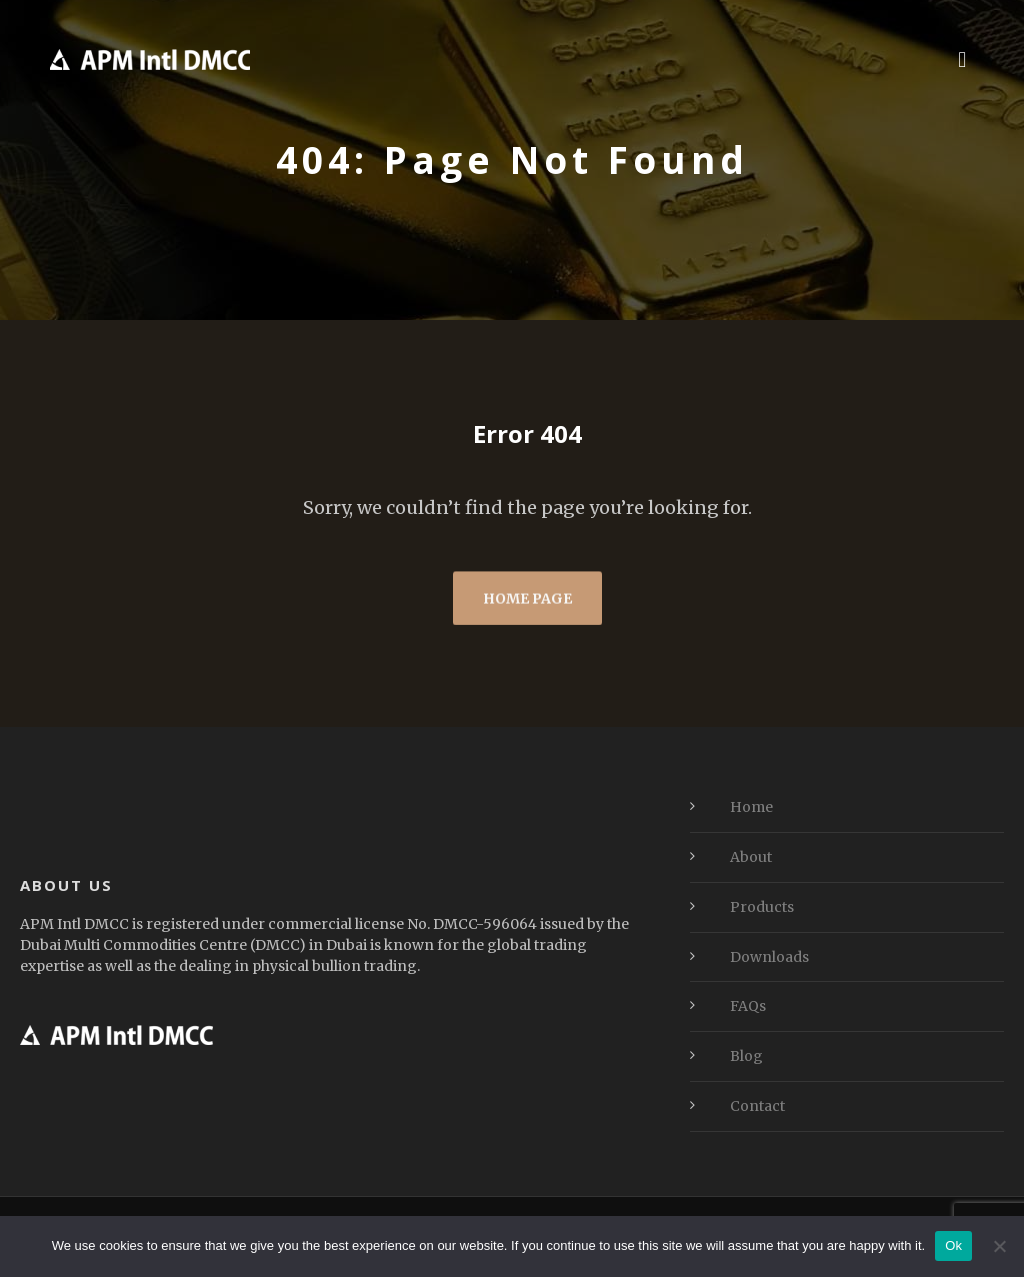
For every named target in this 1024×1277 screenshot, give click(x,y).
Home (751, 807)
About (751, 857)
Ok (953, 1245)
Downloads (769, 957)
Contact (757, 1106)
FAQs (748, 1006)
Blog (746, 1056)
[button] (962, 59)
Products (762, 907)
